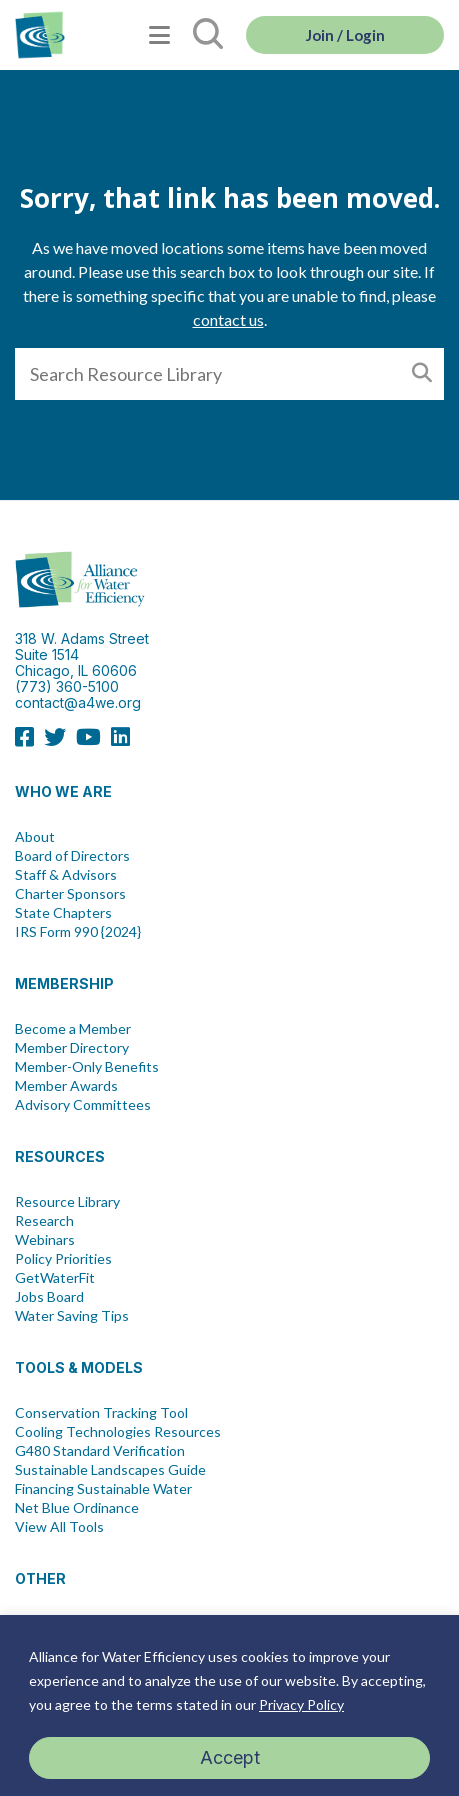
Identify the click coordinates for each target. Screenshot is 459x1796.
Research (44, 1221)
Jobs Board (49, 1297)
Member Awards (66, 1086)
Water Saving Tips (72, 1316)
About (35, 837)
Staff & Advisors (66, 875)
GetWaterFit (55, 1278)
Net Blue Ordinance (77, 1508)
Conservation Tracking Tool (101, 1413)
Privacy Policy (301, 1704)
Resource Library (67, 1202)
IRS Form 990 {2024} (78, 932)
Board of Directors (72, 856)
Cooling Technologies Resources (118, 1432)
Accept (230, 1757)
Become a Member (73, 1029)
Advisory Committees (83, 1105)
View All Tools (59, 1527)
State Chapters (63, 913)
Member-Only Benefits (87, 1067)
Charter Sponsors (70, 894)
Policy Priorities (63, 1259)
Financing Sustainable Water (103, 1489)
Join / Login (345, 35)
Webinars (45, 1240)
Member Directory (72, 1048)
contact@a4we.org (78, 702)
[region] (229, 1705)
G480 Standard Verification (100, 1451)
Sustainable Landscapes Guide (110, 1470)
